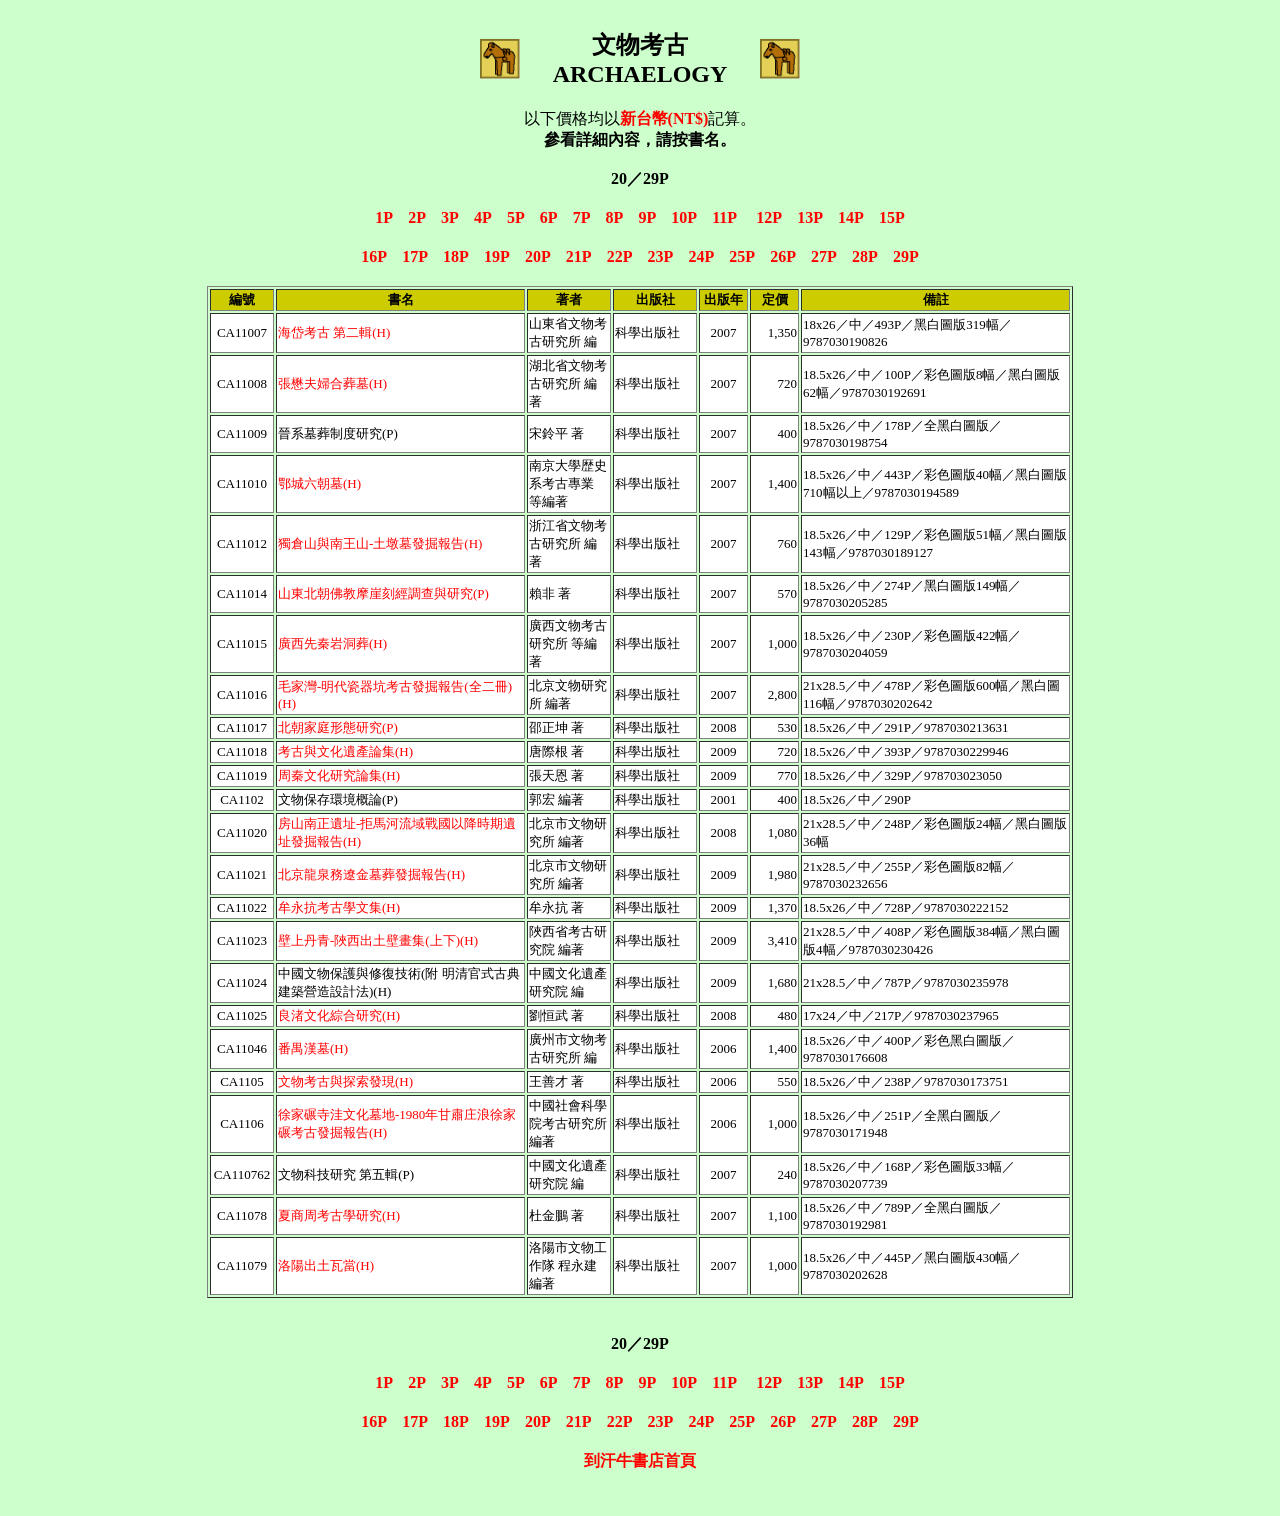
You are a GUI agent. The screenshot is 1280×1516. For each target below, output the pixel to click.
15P (892, 217)
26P (782, 256)
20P (537, 256)
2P (416, 217)
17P (414, 256)
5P (515, 217)
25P (741, 256)
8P (614, 217)
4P (482, 217)
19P (496, 256)
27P (823, 256)
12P (768, 217)
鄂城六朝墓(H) (319, 483)
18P (455, 256)
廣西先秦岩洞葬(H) (332, 643)
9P (646, 217)
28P (864, 256)
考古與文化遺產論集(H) (345, 751)
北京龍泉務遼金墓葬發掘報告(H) (371, 874)
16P (373, 256)
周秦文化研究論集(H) (339, 775)
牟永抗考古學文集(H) (339, 907)
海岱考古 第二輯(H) (334, 332)
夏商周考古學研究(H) (339, 1215)
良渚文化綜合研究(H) (339, 1015)
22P (619, 256)
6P (548, 217)
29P (906, 256)
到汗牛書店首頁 (640, 1460)
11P (724, 217)
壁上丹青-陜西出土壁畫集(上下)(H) (378, 940)
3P (449, 217)
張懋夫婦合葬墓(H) (332, 383)
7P (581, 217)
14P (850, 217)
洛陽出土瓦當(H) (326, 1265)
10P (683, 217)
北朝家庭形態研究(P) (338, 727)
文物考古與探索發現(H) (345, 1081)
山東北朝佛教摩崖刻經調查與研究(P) (383, 593)
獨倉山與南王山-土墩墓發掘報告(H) (380, 543)
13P (809, 217)
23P (660, 256)
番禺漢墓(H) (313, 1048)
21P (578, 256)
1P (383, 217)
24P (700, 256)
